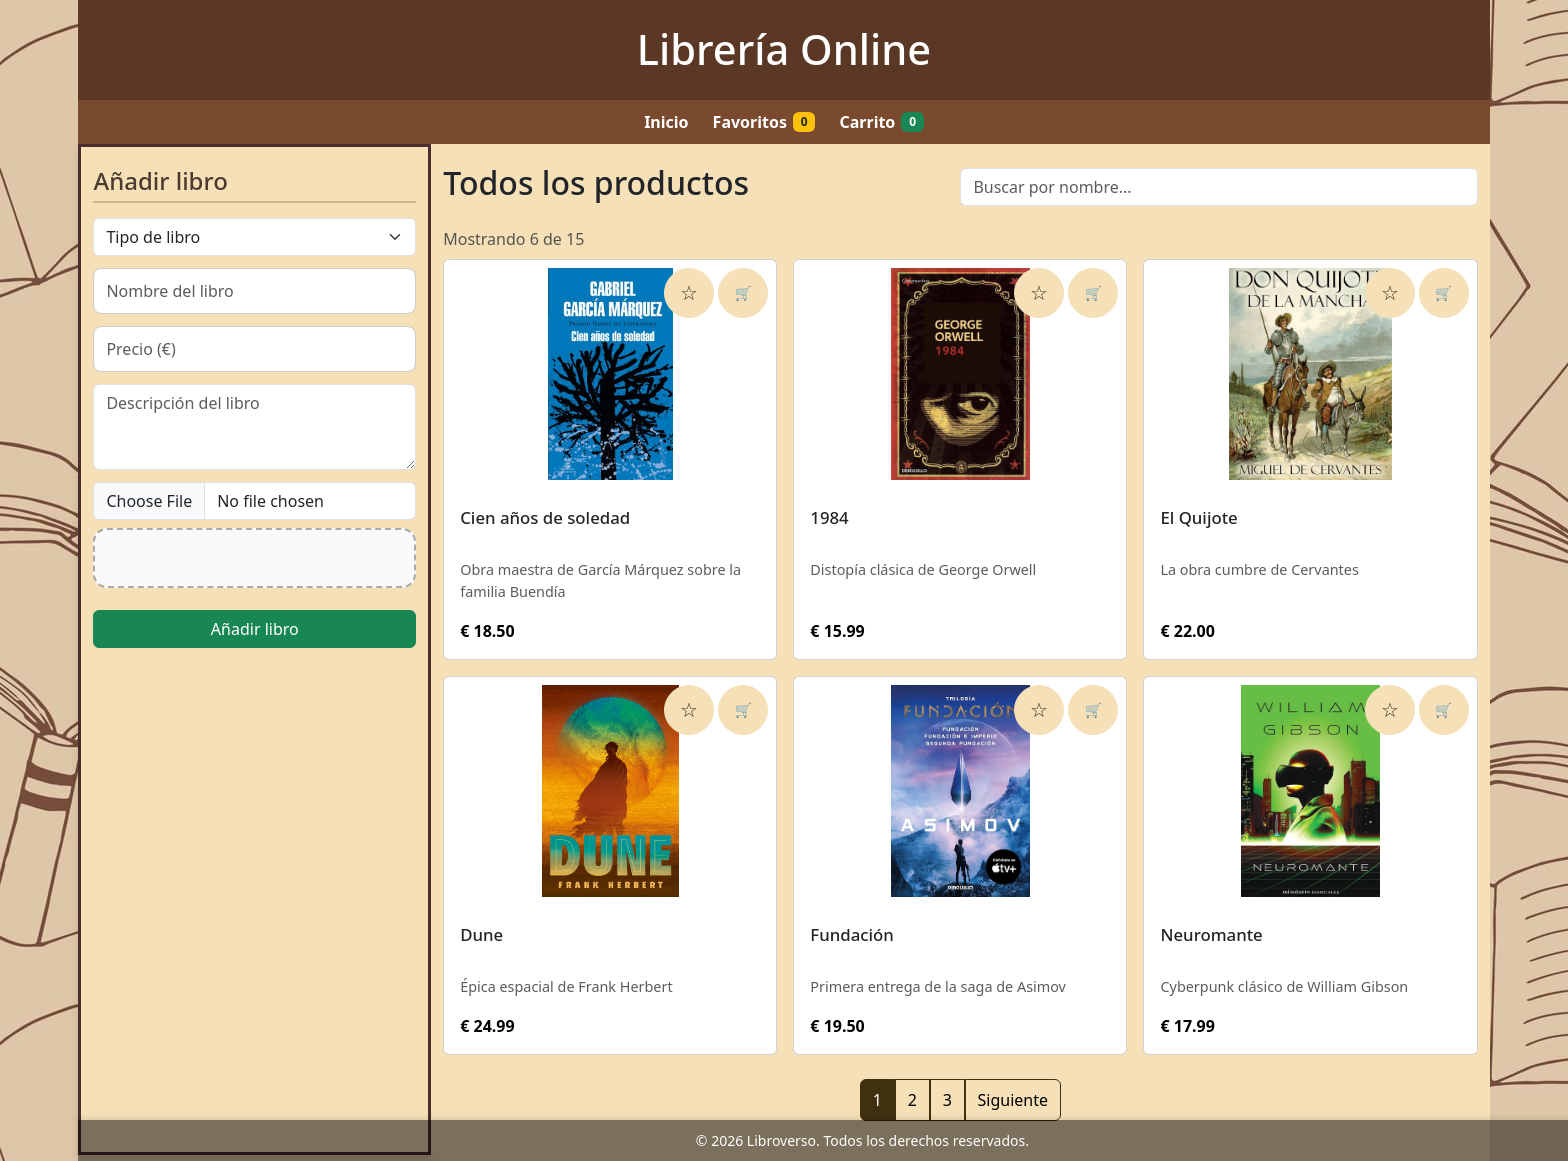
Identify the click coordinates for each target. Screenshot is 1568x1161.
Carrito (881, 122)
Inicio (666, 122)
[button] (254, 558)
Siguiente (1013, 1100)
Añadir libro (255, 629)
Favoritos (764, 122)
